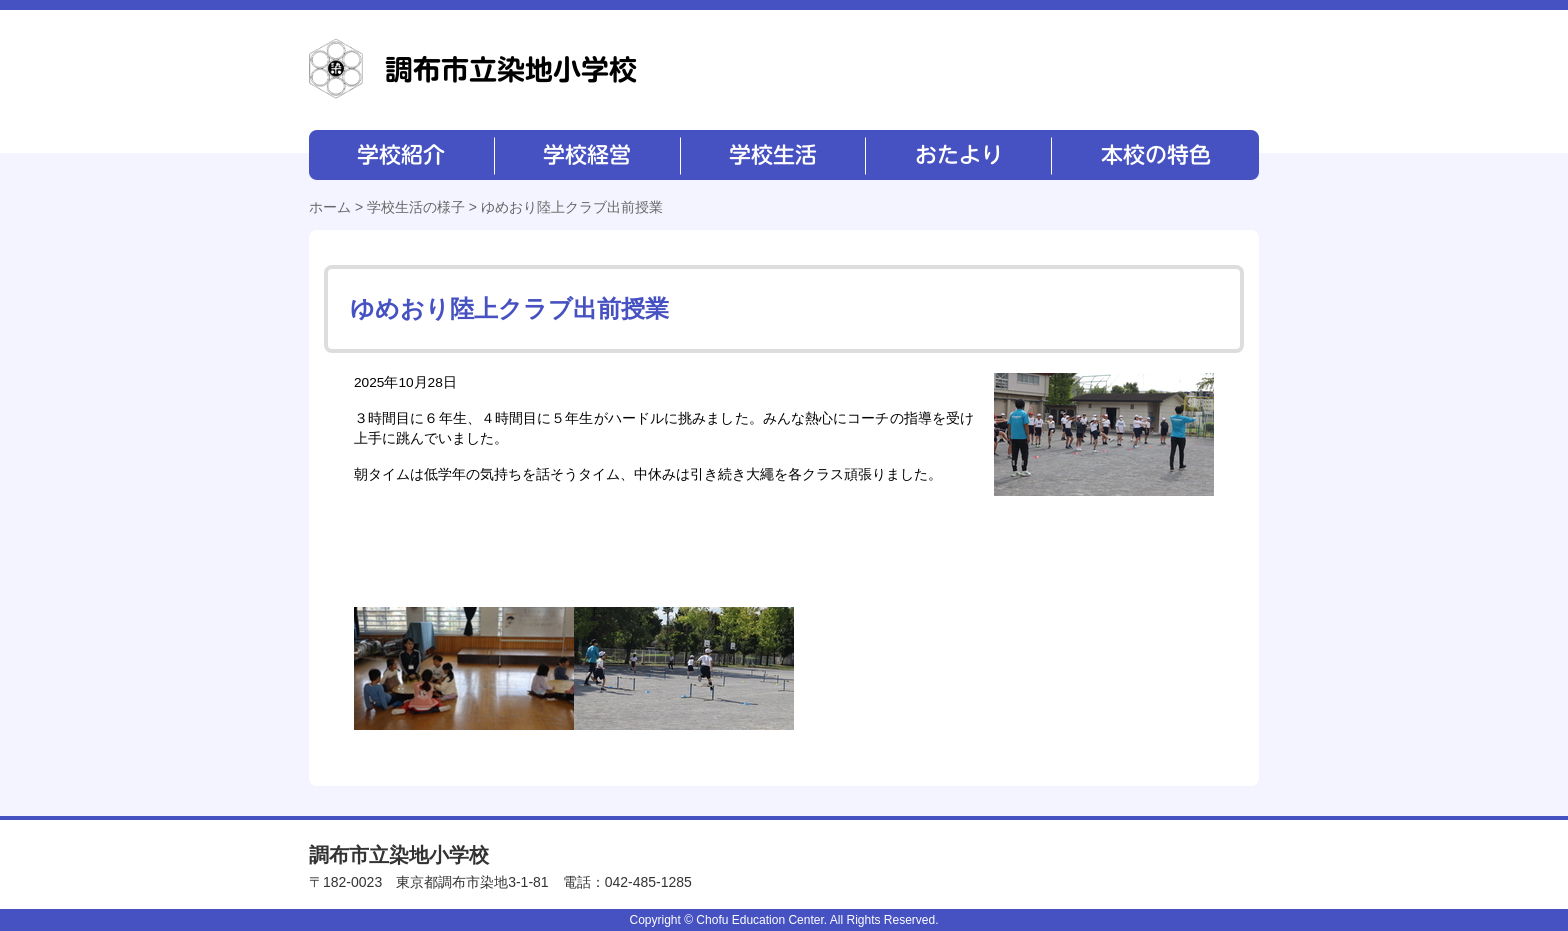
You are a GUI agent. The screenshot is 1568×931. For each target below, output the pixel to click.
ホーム (330, 207)
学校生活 (771, 155)
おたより (956, 155)
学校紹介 (401, 155)
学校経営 (586, 155)
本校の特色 (1154, 155)
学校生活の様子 (416, 207)
